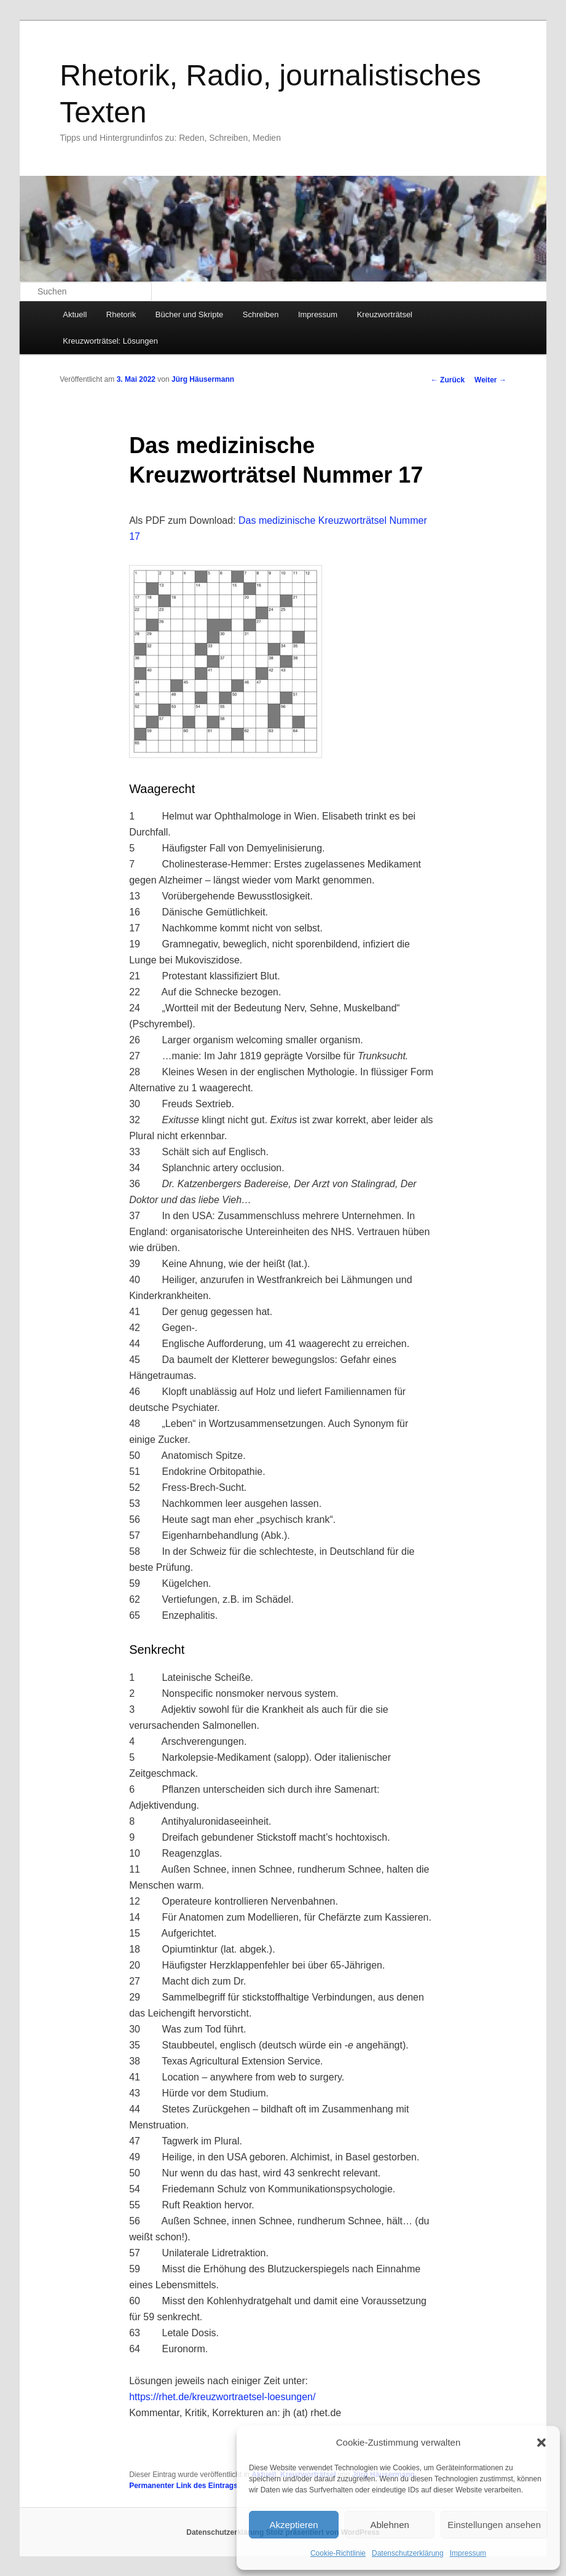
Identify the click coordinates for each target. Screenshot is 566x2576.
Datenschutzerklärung (408, 2553)
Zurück (448, 380)
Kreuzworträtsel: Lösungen (110, 341)
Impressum (468, 2553)
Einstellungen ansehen (494, 2524)
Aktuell (75, 314)
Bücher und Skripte (189, 314)
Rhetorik (121, 314)
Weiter (490, 380)
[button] (541, 2442)
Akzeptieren (293, 2524)
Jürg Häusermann (202, 379)
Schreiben (261, 314)
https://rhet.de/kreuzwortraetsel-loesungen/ (222, 2397)
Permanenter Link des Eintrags (183, 2485)
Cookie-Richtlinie (338, 2553)
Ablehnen (389, 2524)
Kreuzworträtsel (384, 314)
